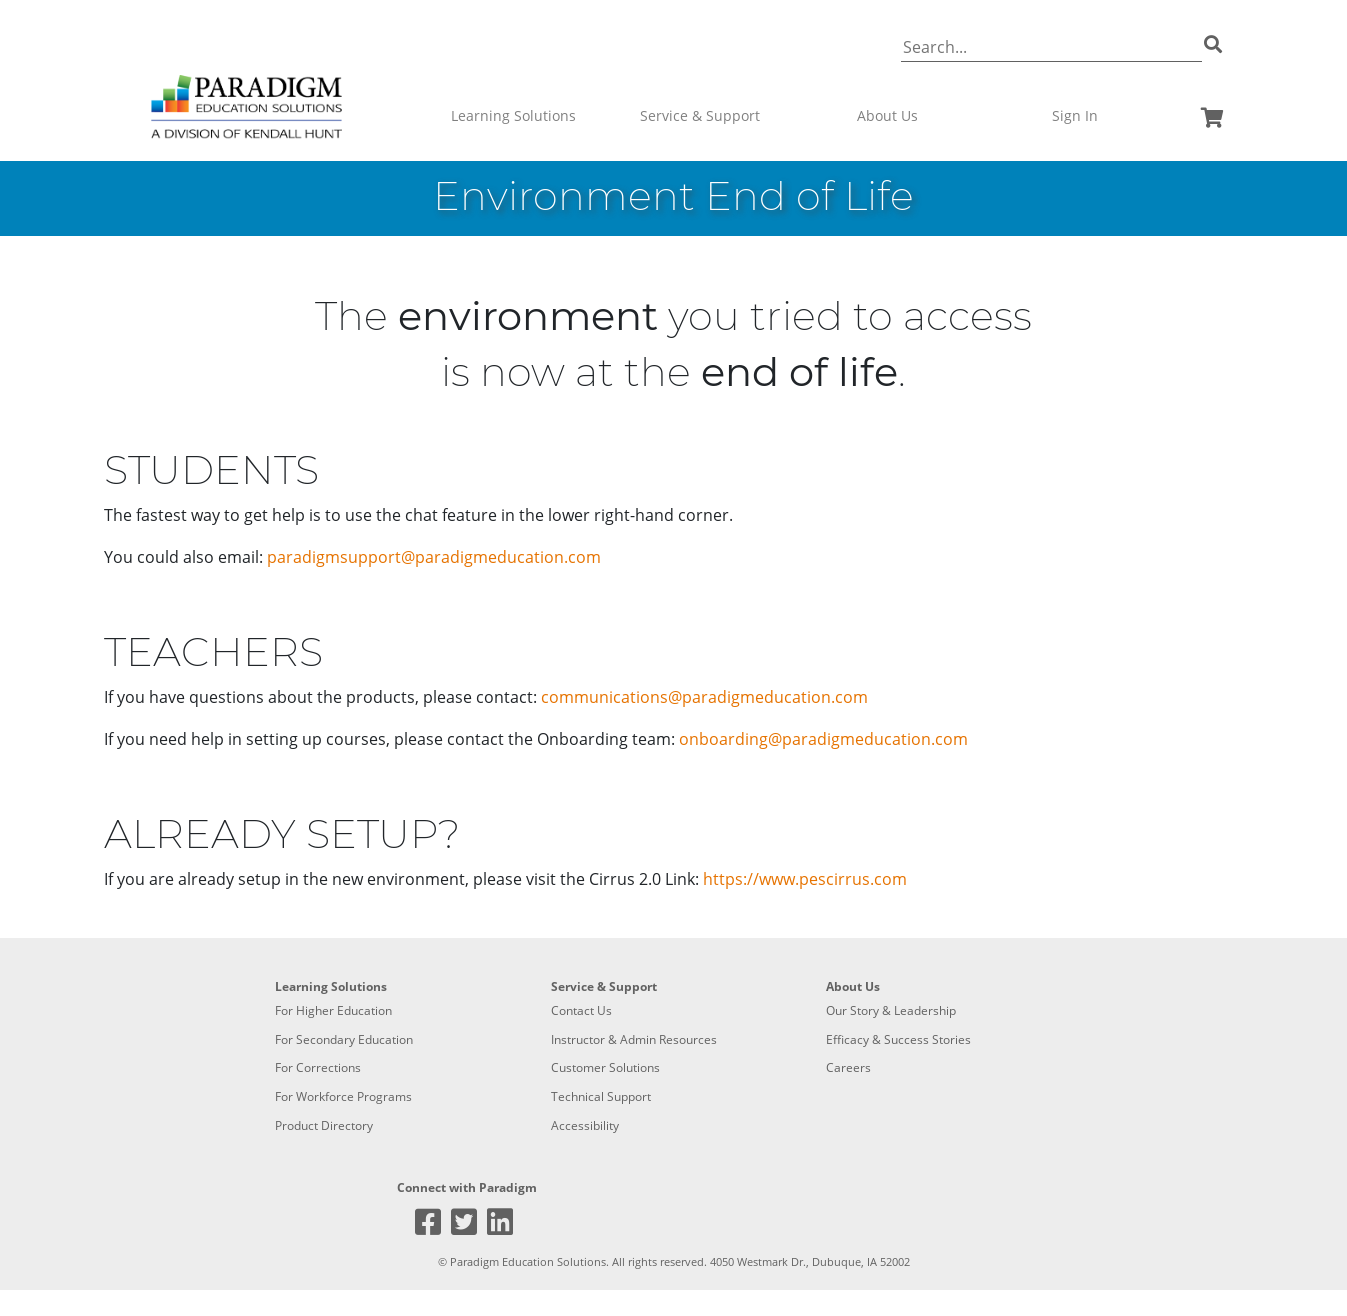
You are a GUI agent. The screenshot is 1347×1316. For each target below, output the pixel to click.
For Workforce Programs (343, 1096)
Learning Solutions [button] (513, 115)
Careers (848, 1067)
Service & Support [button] (700, 115)
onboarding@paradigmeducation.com (823, 739)
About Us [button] (887, 115)
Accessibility (585, 1125)
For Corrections (318, 1067)
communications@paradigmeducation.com (704, 697)
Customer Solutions (605, 1067)
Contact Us (581, 1010)
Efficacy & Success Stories (898, 1039)
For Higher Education (333, 1010)
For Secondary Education (344, 1039)
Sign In (1075, 115)
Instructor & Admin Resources (634, 1039)
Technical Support (601, 1096)
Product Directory (324, 1125)
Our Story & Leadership (891, 1010)
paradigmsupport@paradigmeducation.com (434, 557)
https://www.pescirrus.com (805, 879)
